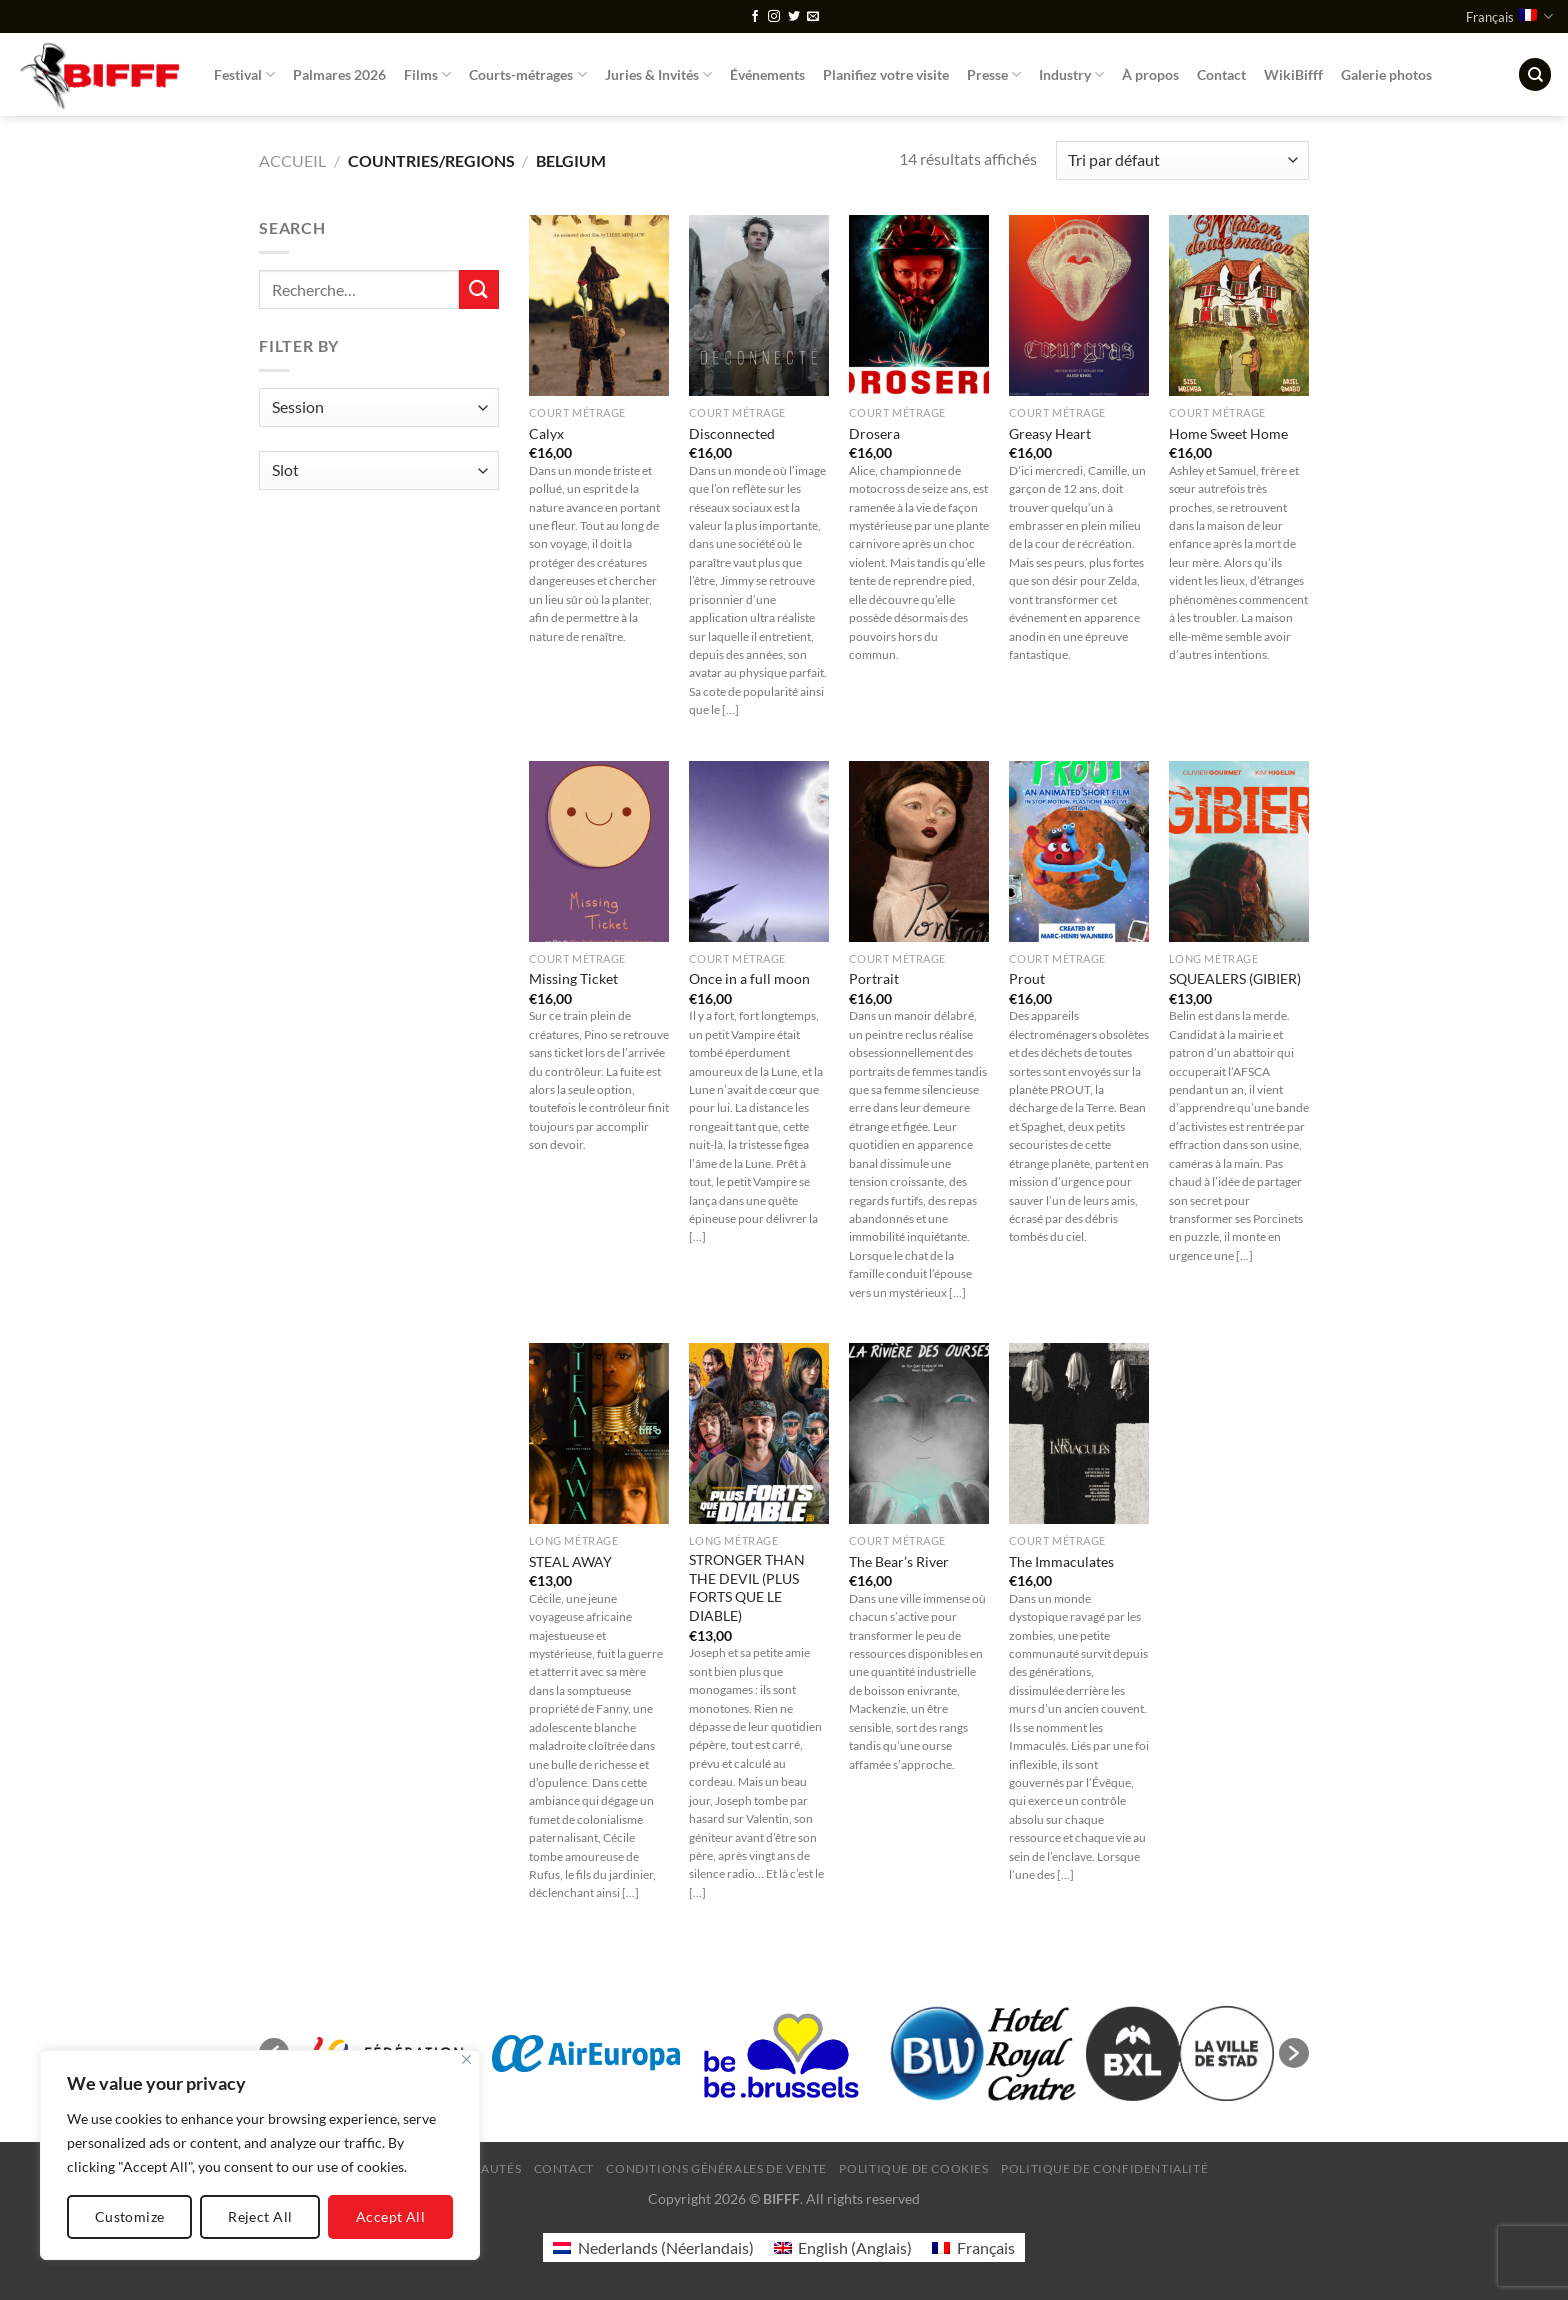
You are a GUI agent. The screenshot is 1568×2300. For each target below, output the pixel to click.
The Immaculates (1061, 1561)
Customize (130, 2216)
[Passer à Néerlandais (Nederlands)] (653, 2247)
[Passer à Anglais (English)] (843, 2247)
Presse (994, 74)
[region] (260, 2155)
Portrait (874, 978)
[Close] (466, 2059)
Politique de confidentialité (1104, 2168)
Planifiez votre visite (886, 74)
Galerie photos (1386, 74)
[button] (1294, 2053)
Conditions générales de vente (716, 2168)
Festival (244, 74)
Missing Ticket (573, 978)
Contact (1221, 74)
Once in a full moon (749, 978)
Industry (1071, 74)
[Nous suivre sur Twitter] (794, 17)
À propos (1150, 74)
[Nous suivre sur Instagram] (774, 17)
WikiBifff (1293, 74)
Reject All (260, 2216)
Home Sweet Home (1228, 433)
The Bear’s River (899, 1561)
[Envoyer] (479, 289)
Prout (1027, 978)
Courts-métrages (527, 74)
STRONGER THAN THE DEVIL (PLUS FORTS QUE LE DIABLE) (747, 1587)
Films (427, 74)
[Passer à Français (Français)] (973, 2247)
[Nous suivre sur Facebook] (755, 17)
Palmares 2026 (339, 74)
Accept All (390, 2216)
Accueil (292, 160)
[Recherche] (1535, 74)
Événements (767, 74)
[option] (586, 2053)
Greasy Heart (1050, 433)
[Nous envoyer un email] (813, 17)
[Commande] (1182, 160)
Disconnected (732, 433)
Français (1509, 16)
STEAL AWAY (570, 1561)
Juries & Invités (658, 74)
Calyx (546, 433)
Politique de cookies (913, 2168)
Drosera (874, 433)
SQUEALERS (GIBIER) (1235, 978)
